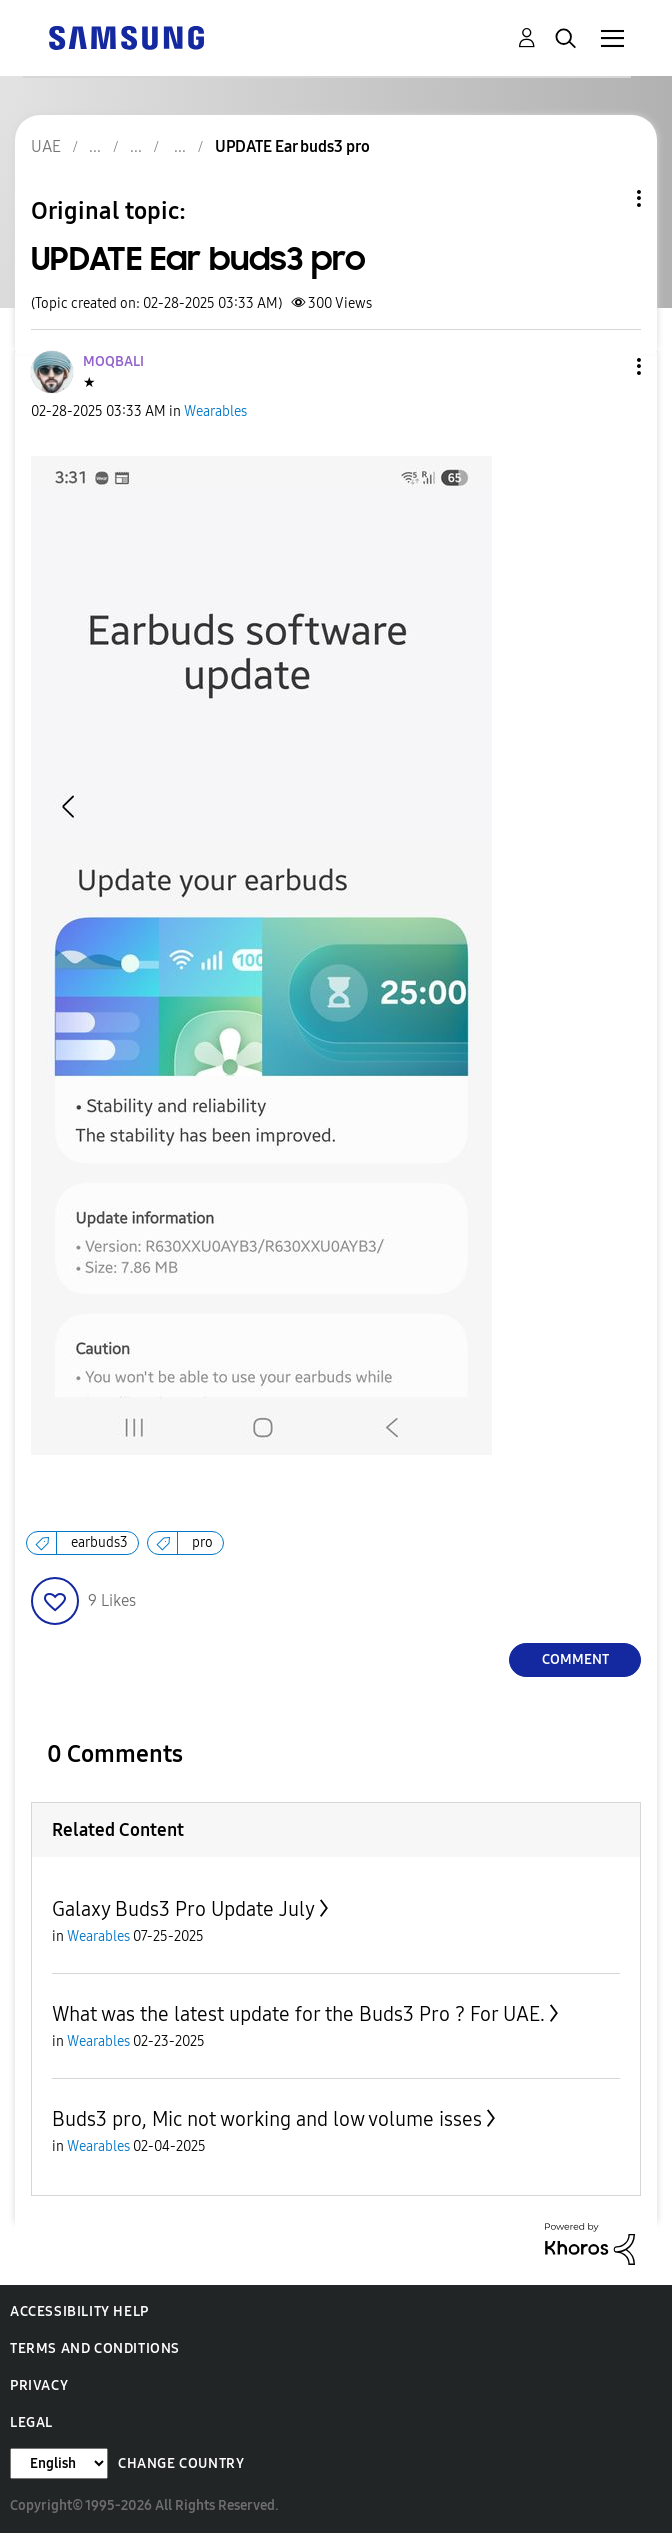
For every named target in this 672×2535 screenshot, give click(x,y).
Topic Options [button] (605, 198)
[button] (606, 366)
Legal (31, 2422)
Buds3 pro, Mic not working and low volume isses (267, 2119)
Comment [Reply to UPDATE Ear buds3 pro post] (575, 1659)
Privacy (39, 2385)
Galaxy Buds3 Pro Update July (183, 1909)
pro (202, 1542)
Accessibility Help (79, 2311)
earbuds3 (99, 1542)
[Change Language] (59, 2463)
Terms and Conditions (95, 2348)
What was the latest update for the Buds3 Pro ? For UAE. (298, 2014)
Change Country (181, 2463)
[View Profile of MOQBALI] (113, 361)
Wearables (215, 411)
